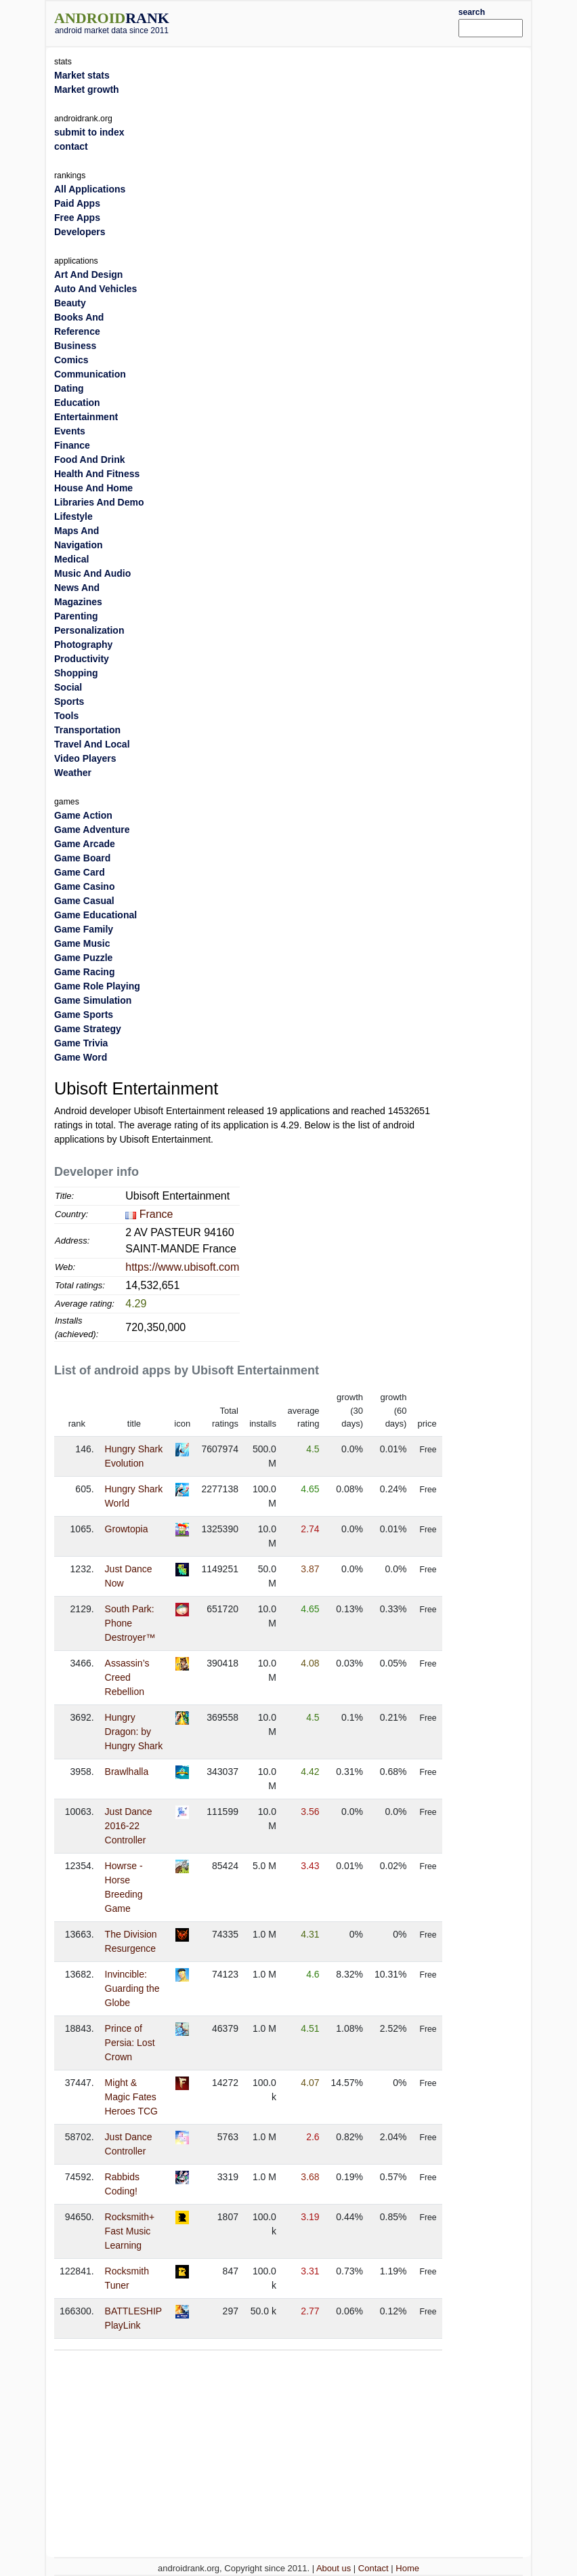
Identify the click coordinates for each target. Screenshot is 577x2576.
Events (69, 431)
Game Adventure (92, 829)
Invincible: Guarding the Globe (132, 1988)
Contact (373, 2568)
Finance (72, 445)
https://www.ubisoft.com (182, 1267)
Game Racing (84, 971)
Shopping (76, 673)
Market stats (82, 75)
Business (75, 345)
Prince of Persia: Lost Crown (130, 2042)
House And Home (93, 488)
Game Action (83, 815)
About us (333, 2568)
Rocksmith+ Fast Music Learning (130, 2231)
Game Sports (83, 1014)
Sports (69, 701)
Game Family (83, 929)
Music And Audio (92, 573)
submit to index (89, 132)
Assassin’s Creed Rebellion (127, 1677)
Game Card (79, 872)
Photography (83, 644)
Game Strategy (87, 1028)
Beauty (70, 303)
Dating (69, 388)
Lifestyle (73, 516)
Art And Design (88, 274)
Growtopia (126, 1529)
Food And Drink (89, 459)
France (156, 1214)
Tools (66, 715)
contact (71, 146)
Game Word (80, 1057)
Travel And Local (92, 744)
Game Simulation (92, 1000)
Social (68, 687)
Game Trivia (81, 1043)
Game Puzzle (83, 957)
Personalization (89, 630)
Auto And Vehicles (95, 288)
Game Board (82, 858)
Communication (90, 374)
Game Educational (95, 914)
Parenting (76, 616)
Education (77, 402)
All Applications (89, 189)
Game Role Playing (97, 986)
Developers (79, 231)
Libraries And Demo (99, 502)
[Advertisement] (333, 21)
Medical (71, 559)
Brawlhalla (127, 1771)
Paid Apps (77, 203)
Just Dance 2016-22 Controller (128, 1825)
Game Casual (84, 900)
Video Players (85, 758)
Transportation (87, 729)
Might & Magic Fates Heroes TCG (131, 2097)
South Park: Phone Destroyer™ (130, 1623)
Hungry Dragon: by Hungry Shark (134, 1731)
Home (407, 2568)
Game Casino (84, 886)
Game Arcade (84, 843)
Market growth (86, 89)
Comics (71, 359)
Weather (72, 772)
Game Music (82, 943)
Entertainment (86, 416)
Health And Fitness (97, 473)
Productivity (81, 658)
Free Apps (77, 217)
